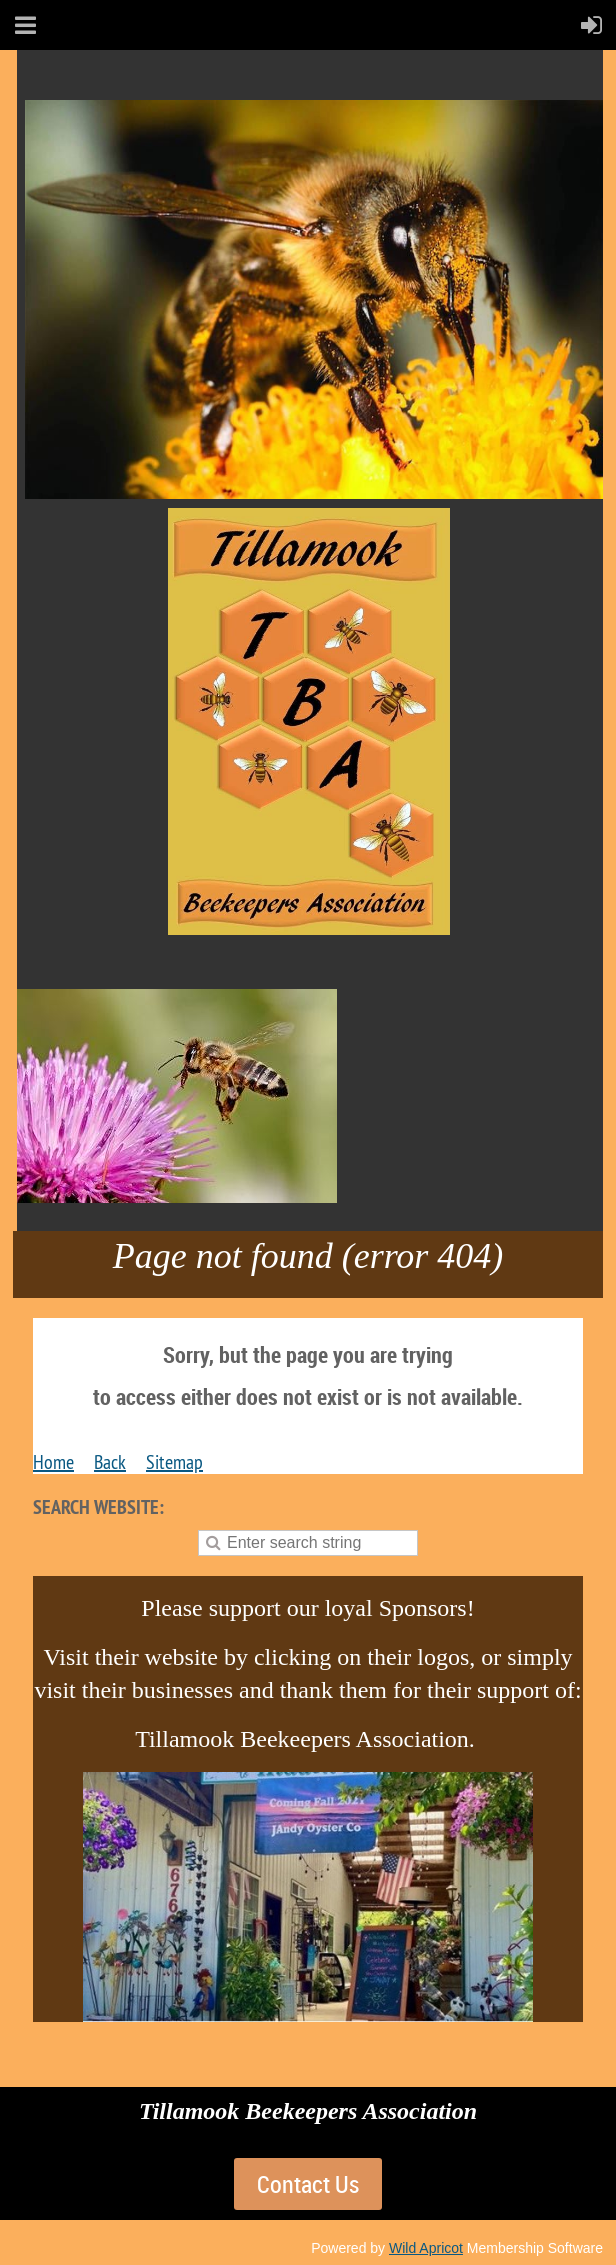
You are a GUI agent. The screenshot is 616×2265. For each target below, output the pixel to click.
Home (53, 1461)
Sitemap (174, 1461)
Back (110, 1461)
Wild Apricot (426, 2248)
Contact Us (308, 2184)
